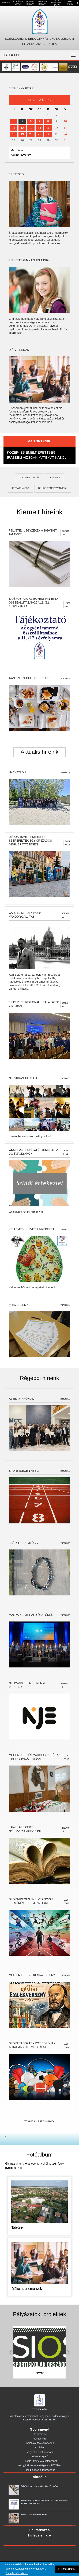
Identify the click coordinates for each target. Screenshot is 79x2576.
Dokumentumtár (29, 477)
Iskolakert (40, 2447)
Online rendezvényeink (53, 488)
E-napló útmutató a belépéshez (39, 2461)
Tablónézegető (40, 2456)
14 (39, 127)
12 (22, 127)
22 (48, 134)
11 (13, 127)
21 (39, 134)
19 (22, 134)
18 (13, 134)
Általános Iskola (18, 3)
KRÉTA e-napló (20, 488)
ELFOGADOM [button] (67, 2569)
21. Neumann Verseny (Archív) (42, 3)
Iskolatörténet (39, 2434)
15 (48, 127)
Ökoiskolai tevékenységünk (40, 2443)
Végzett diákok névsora (40, 2452)
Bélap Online (69, 3)
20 (30, 134)
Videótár (54, 477)
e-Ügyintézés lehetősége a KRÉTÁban (39, 2465)
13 (30, 127)
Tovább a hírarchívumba (39, 2121)
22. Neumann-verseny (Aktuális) (30, 3)
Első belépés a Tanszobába (40, 2470)
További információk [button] (17, 2573)
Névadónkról (40, 2438)
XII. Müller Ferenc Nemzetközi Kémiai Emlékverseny (57, 3)
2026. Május (39, 100)
